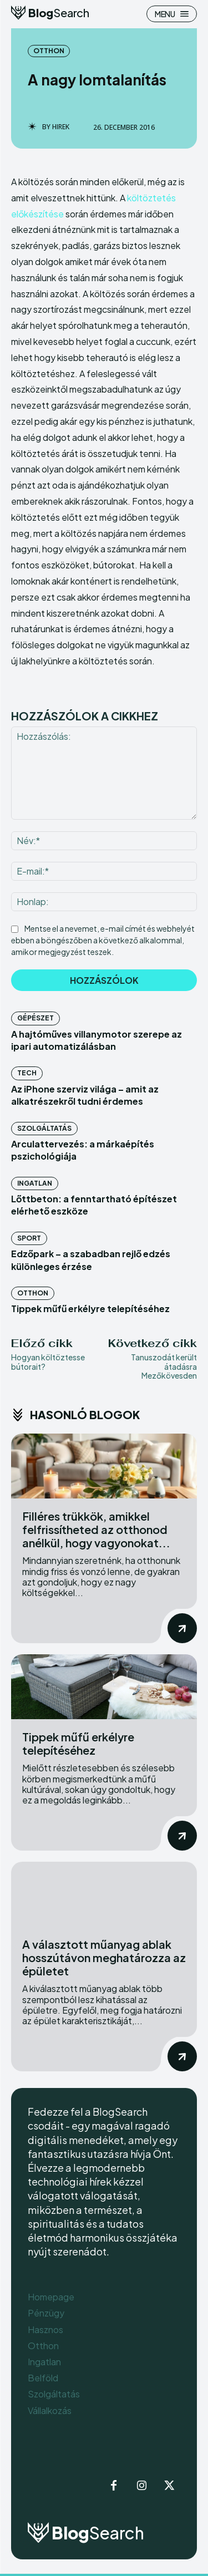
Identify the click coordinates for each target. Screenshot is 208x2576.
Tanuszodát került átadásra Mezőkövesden (164, 1366)
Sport (29, 1238)
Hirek (60, 127)
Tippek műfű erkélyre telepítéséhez (90, 1308)
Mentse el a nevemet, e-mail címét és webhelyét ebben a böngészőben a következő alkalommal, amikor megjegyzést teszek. (103, 940)
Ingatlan (34, 1183)
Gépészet (35, 1018)
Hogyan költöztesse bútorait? (48, 1361)
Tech (27, 1073)
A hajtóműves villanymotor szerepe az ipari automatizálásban (96, 1040)
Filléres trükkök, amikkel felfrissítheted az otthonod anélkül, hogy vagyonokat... (96, 1529)
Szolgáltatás (44, 1128)
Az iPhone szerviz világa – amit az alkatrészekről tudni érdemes (85, 1095)
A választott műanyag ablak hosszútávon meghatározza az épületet (104, 1957)
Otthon (49, 51)
